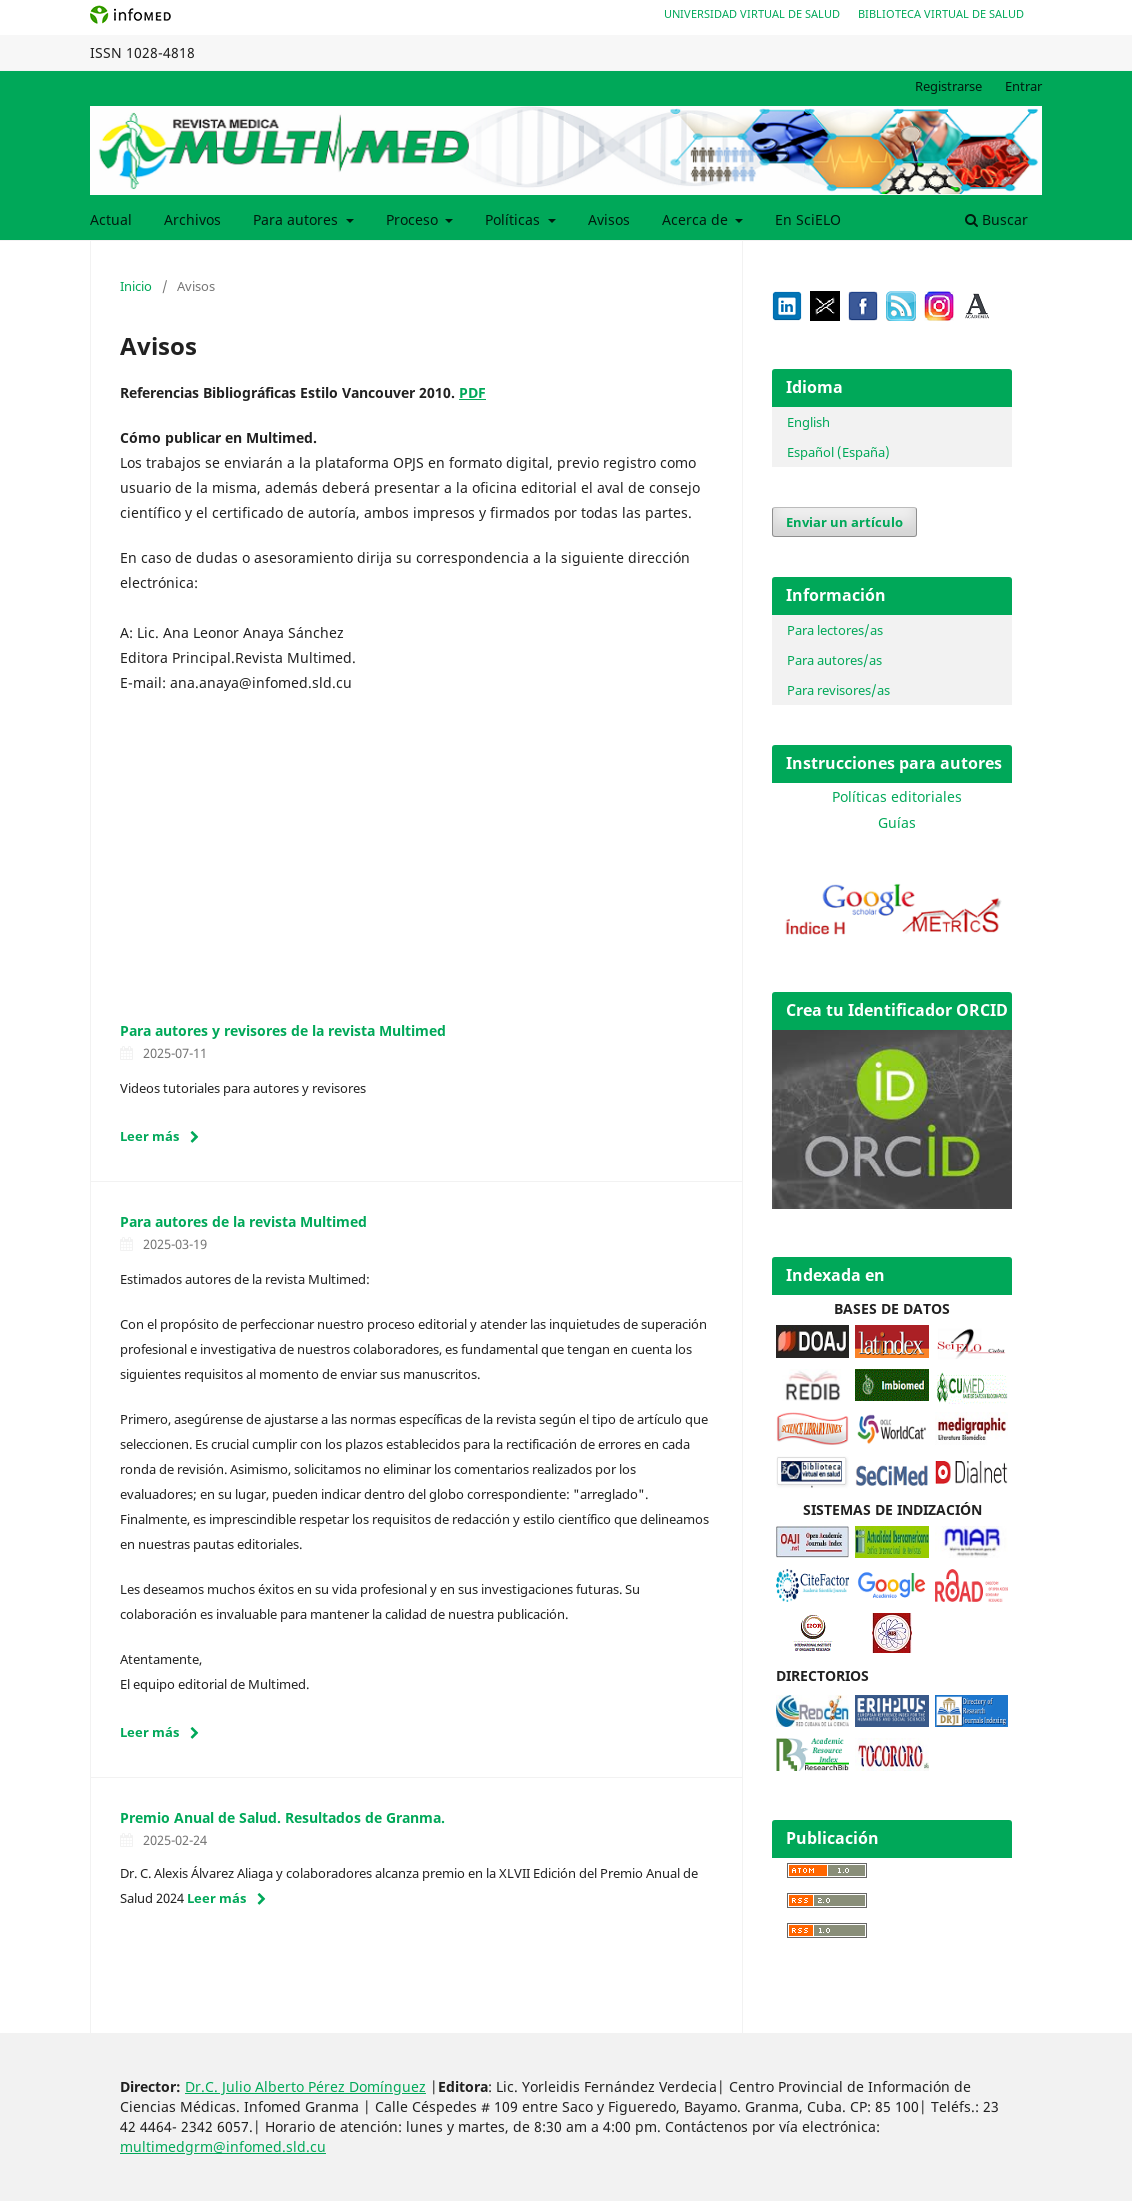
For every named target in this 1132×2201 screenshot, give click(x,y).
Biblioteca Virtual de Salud (941, 13)
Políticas (514, 219)
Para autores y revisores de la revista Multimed (283, 1030)
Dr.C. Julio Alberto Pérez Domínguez (305, 2086)
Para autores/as (834, 660)
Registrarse (948, 86)
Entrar (1023, 86)
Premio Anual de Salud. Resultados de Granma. (282, 1817)
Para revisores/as (838, 690)
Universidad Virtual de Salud (752, 13)
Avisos (609, 219)
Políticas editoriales (897, 796)
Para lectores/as (835, 630)
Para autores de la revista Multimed (243, 1221)
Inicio (136, 286)
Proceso (414, 219)
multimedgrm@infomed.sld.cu (223, 2146)
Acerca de (697, 219)
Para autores (297, 219)
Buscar (996, 219)
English (808, 422)
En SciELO (808, 219)
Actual (111, 219)
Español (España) (838, 452)
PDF (472, 392)
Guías (897, 822)
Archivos (192, 219)
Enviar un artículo (844, 522)
